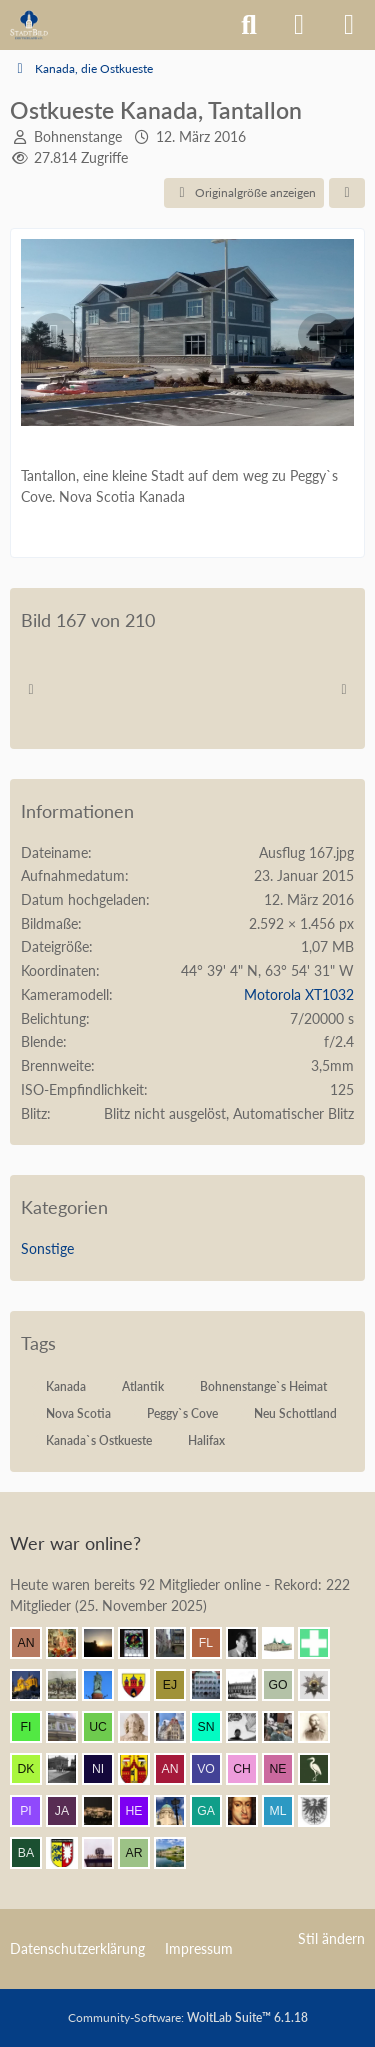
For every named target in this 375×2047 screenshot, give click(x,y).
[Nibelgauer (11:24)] (106, 1769)
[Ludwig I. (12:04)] (106, 1685)
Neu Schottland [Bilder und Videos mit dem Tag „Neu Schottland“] (295, 1413)
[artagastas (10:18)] (142, 1853)
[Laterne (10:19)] (106, 1853)
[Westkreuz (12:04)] (142, 1685)
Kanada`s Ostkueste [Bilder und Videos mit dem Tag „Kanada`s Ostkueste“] (99, 1440)
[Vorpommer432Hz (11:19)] (214, 1769)
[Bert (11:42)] (178, 1727)
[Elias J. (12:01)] (178, 1685)
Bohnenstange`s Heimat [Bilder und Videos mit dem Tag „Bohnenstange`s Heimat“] (263, 1386)
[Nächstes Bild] (321, 335)
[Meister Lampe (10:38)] (286, 1811)
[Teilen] (347, 193)
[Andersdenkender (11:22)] (178, 1769)
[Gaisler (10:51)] (214, 1811)
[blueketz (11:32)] (286, 1727)
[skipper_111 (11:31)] (322, 1727)
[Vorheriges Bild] (54, 335)
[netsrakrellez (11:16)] (286, 1769)
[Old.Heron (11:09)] (322, 1769)
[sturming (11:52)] (322, 1685)
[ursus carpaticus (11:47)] (106, 1727)
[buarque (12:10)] (250, 1643)
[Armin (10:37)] (322, 1811)
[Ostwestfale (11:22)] (142, 1769)
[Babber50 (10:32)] (34, 1853)
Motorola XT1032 (299, 994)
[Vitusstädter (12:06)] (34, 1685)
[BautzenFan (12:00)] (214, 1685)
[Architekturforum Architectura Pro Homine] (29, 25)
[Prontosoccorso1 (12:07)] (322, 1643)
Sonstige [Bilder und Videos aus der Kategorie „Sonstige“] (47, 1248)
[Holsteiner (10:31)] (70, 1853)
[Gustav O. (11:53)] (286, 1685)
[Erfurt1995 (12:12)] (178, 1643)
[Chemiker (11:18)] (250, 1769)
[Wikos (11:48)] (70, 1727)
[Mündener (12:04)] (70, 1685)
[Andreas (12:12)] (142, 1643)
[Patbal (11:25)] (70, 1769)
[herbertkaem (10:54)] (142, 1811)
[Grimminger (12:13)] (106, 1643)
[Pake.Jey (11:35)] (250, 1727)
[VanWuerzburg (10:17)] (178, 1853)
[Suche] (249, 25)
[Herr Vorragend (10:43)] (250, 1811)
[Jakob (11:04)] (70, 1811)
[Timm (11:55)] (250, 1685)
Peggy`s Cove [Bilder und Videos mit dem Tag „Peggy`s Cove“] (182, 1413)
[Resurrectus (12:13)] (70, 1643)
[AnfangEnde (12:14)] (34, 1643)
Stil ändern (331, 1938)
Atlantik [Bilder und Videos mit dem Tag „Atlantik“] (143, 1386)
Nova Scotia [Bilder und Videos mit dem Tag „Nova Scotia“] (78, 1413)
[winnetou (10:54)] (106, 1811)
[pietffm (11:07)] (34, 1811)
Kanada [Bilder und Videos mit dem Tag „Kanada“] (66, 1386)
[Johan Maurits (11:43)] (142, 1727)
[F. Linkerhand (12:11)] (214, 1643)
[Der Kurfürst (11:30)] (34, 1769)
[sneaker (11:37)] (214, 1727)
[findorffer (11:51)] (34, 1727)
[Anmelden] (299, 25)
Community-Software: (188, 2017)
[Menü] (349, 25)
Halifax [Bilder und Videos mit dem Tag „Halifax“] (206, 1440)
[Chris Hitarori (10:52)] (178, 1811)
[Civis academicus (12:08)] (286, 1643)
